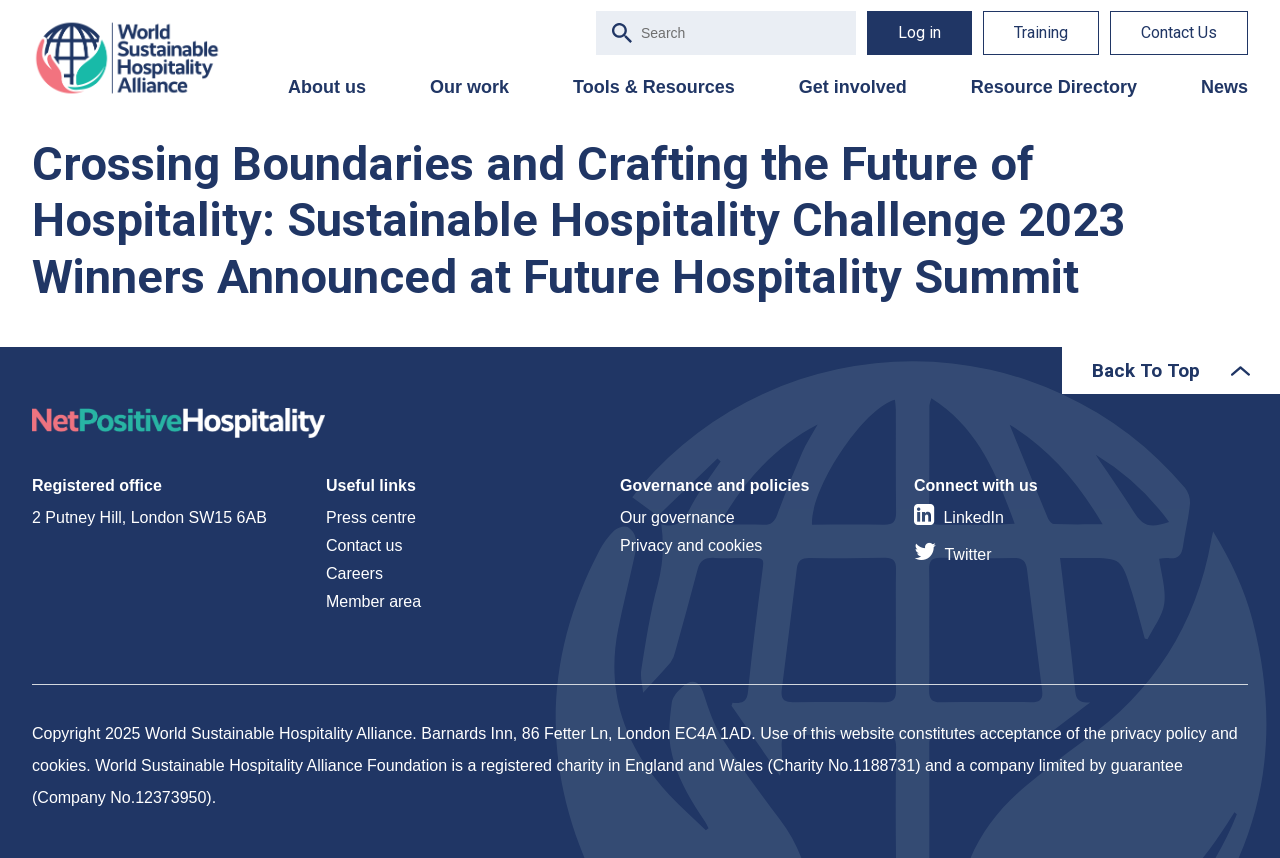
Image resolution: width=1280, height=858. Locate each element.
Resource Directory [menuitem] (1054, 87)
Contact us (364, 545)
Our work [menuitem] (469, 87)
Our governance (677, 517)
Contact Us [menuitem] (1179, 32)
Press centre (371, 517)
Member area (373, 601)
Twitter (967, 554)
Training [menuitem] (1041, 32)
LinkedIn (973, 517)
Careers (354, 573)
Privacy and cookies (691, 545)
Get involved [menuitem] (853, 87)
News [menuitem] (1224, 87)
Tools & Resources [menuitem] (654, 87)
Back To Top (1146, 370)
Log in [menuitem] (919, 32)
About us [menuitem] (327, 87)
